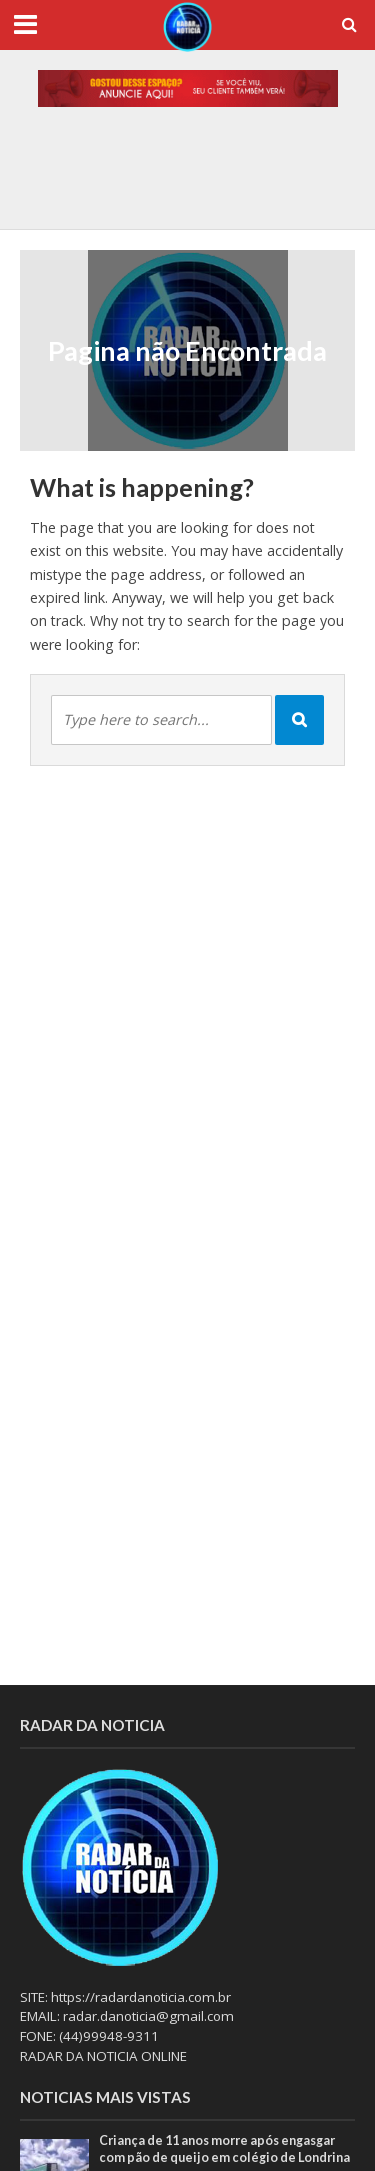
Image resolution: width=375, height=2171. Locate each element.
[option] (188, 180)
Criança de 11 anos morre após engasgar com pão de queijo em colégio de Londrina (224, 2149)
